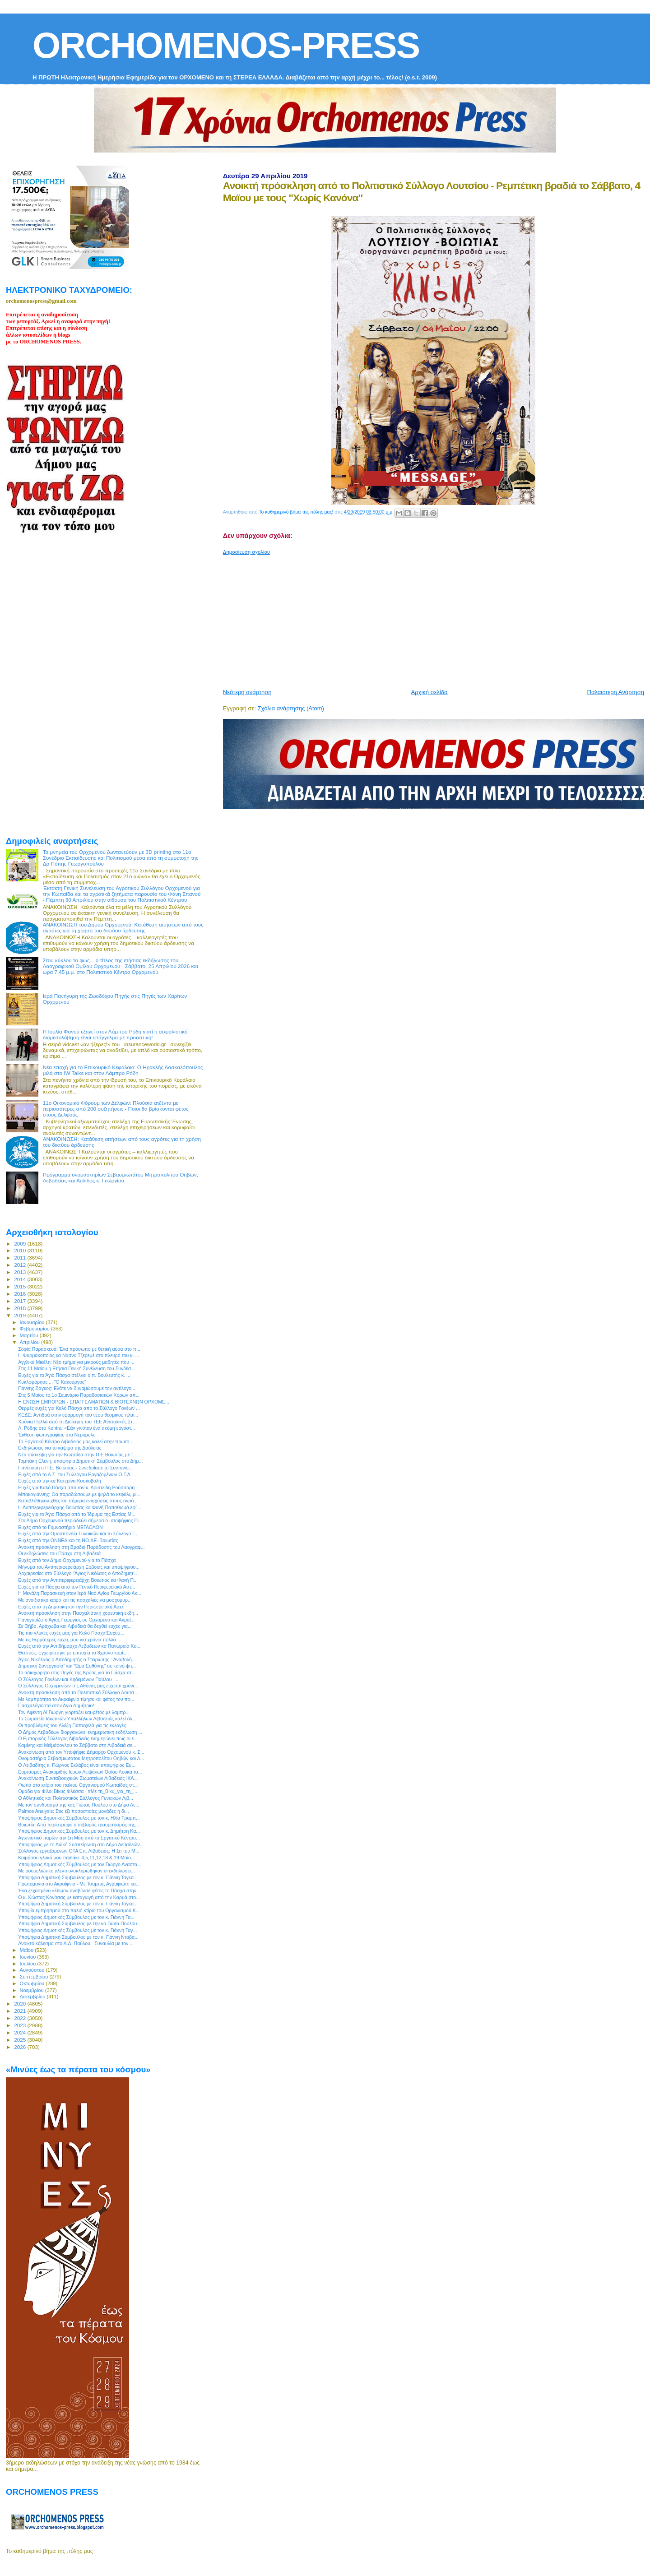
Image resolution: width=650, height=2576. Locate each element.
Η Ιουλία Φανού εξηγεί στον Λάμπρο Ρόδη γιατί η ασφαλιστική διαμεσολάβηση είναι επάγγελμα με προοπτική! (115, 1034)
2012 (20, 1265)
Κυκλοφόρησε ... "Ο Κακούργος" (52, 1382)
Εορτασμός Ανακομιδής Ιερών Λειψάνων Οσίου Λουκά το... (80, 1771)
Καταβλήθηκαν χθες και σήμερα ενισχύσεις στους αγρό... (78, 1500)
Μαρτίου (30, 1335)
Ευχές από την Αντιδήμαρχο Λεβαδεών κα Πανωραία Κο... (79, 1646)
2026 (20, 2047)
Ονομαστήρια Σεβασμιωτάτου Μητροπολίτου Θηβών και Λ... (81, 1758)
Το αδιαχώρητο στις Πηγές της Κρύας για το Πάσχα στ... (76, 1672)
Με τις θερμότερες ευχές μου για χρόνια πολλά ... (69, 1639)
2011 (20, 1257)
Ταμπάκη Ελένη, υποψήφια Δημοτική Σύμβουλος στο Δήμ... (80, 1461)
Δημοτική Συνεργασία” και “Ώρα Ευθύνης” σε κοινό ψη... (77, 1665)
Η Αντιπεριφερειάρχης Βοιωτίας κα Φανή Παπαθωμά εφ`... (79, 1507)
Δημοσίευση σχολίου (246, 552)
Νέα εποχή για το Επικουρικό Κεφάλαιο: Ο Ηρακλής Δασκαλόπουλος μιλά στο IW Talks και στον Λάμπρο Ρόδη (123, 1070)
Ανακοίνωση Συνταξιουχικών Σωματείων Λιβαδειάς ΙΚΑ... (78, 1778)
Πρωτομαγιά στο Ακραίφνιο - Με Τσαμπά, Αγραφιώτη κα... (79, 1883)
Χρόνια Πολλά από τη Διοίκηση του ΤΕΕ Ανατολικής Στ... (77, 1421)
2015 (20, 1286)
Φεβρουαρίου (35, 1328)
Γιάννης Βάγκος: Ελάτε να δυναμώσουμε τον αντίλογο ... (77, 1388)
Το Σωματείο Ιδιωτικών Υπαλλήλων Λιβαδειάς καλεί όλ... (77, 1718)
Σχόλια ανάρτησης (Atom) (291, 708)
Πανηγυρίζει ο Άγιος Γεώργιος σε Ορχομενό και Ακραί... (76, 1619)
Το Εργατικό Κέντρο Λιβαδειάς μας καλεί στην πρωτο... (75, 1441)
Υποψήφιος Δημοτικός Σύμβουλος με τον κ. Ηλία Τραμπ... (79, 1818)
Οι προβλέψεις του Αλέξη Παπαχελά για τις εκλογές (72, 1725)
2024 (20, 2032)
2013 (20, 1272)
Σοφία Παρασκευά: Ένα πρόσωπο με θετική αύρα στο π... (79, 1349)
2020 (20, 2003)
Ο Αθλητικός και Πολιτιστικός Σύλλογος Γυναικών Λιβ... (75, 1798)
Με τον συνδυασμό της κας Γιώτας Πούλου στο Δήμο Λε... (78, 1804)
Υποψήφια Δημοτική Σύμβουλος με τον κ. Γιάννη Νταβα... (78, 1937)
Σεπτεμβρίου (35, 1976)
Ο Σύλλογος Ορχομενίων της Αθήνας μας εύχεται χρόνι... (78, 1685)
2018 (20, 1308)
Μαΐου (27, 1950)
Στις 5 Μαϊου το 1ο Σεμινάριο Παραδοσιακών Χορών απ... (78, 1395)
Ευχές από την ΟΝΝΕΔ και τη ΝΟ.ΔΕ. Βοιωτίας (68, 1540)
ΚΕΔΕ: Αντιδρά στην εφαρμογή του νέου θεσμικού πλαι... (78, 1415)
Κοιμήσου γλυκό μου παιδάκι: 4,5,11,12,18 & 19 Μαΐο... (76, 1857)
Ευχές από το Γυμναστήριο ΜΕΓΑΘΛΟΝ (60, 1527)
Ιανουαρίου (33, 1322)
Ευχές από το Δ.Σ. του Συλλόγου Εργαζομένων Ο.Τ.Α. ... (77, 1474)
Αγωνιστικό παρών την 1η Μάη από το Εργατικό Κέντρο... (79, 1837)
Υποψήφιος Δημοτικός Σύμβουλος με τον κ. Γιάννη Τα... (76, 1917)
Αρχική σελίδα (429, 692)
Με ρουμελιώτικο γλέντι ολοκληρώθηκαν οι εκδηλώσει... (76, 1870)
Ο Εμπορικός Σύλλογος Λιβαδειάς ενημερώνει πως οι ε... (78, 1738)
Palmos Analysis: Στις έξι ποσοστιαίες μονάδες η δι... (73, 1811)
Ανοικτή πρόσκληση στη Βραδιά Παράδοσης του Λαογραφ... (81, 1547)
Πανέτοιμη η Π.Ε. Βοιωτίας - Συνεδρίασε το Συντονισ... (75, 1467)
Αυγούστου (33, 1970)
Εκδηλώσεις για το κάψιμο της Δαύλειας (60, 1447)
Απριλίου (30, 1342)
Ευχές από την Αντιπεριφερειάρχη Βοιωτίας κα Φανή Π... (78, 1580)
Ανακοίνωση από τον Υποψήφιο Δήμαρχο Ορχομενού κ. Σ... (81, 1752)
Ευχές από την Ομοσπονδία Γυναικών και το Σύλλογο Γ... (78, 1533)
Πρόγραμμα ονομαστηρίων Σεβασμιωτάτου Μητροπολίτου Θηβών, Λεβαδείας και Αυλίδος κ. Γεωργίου (120, 1177)
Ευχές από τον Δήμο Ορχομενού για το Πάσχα (67, 1560)
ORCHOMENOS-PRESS (225, 45)
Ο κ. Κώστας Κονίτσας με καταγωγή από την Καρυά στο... (79, 1897)
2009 (20, 1243)
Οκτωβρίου (33, 1983)
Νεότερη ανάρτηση (247, 692)
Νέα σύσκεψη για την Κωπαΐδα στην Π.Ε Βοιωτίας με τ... (77, 1454)
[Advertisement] (436, 618)
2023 (20, 2025)
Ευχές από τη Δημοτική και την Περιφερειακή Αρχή (71, 1606)
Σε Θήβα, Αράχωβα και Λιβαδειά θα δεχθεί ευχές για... (75, 1626)
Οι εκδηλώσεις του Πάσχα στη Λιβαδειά (59, 1553)
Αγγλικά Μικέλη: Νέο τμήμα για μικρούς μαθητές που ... (76, 1362)
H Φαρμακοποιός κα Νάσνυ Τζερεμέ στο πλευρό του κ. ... (78, 1355)
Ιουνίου (28, 1957)
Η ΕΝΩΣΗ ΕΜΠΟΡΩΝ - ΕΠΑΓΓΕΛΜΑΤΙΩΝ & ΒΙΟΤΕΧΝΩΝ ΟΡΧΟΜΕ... (93, 1401)
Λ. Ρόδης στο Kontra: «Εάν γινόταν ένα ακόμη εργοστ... (76, 1428)
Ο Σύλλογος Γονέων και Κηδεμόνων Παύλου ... (68, 1679)
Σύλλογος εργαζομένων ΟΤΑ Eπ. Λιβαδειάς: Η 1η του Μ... (78, 1850)
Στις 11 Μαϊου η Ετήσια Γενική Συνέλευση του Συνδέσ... (76, 1368)
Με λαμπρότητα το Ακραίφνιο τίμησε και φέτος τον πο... (76, 1699)
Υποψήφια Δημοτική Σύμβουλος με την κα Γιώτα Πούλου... (79, 1923)
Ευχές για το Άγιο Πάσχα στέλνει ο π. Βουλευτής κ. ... (74, 1375)
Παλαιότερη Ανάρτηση (615, 692)
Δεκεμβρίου (33, 1996)
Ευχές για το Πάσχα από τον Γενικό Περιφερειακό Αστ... (76, 1586)
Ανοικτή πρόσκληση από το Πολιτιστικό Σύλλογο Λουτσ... (78, 1692)
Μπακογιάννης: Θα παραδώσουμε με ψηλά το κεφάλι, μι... (79, 1494)
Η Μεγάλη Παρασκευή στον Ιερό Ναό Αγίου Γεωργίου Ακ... (79, 1593)
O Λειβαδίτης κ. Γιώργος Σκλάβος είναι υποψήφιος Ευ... (76, 1765)
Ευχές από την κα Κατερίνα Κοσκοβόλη (59, 1480)
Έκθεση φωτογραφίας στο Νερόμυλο (57, 1434)
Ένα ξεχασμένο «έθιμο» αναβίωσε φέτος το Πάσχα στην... (79, 1890)
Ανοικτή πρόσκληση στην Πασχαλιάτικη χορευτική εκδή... (78, 1613)
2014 (20, 1279)
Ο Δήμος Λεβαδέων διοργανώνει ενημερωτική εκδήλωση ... (80, 1732)
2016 (20, 1294)
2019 (20, 1315)
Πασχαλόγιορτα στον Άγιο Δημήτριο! (56, 1705)
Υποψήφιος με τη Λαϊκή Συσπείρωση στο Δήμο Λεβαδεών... (81, 1844)
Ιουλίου (28, 1963)
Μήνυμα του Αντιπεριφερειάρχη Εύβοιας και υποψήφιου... (78, 1567)
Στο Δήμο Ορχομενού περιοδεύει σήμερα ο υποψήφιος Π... (80, 1520)
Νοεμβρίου (32, 1990)
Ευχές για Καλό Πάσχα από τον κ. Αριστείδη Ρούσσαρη (76, 1487)
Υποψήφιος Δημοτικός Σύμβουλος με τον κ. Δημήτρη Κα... (79, 1831)
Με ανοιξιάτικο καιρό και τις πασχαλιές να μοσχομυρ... (75, 1600)
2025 (20, 2040)
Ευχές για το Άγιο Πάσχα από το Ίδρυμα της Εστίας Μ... (76, 1514)
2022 (20, 2018)
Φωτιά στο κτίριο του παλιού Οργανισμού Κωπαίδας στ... (78, 1785)
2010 (20, 1250)
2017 (20, 1301)
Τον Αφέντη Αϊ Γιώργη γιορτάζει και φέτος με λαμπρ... (74, 1712)
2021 (20, 2011)
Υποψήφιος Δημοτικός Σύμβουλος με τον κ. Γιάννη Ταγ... (77, 1930)
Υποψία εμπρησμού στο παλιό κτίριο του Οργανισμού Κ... (78, 1910)
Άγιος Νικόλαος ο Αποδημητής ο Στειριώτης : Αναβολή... (77, 1659)
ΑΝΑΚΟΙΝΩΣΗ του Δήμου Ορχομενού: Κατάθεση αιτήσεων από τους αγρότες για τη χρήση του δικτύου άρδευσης (123, 927)
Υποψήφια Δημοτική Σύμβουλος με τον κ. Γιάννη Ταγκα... (78, 1877)
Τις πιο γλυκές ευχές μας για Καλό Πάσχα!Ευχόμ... (71, 1632)
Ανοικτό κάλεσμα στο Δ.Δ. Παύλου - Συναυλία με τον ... (76, 1943)
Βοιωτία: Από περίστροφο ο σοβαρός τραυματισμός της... (78, 1824)
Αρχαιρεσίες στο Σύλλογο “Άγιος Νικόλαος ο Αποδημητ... (77, 1573)
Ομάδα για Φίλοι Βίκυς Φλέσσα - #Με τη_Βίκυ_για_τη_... (77, 1791)
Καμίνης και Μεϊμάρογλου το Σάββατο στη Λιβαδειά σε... (77, 1745)
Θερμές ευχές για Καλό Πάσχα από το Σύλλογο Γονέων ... (79, 1408)
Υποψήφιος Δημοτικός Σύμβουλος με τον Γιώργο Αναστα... (79, 1864)
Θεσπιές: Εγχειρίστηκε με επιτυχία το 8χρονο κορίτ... (73, 1652)
